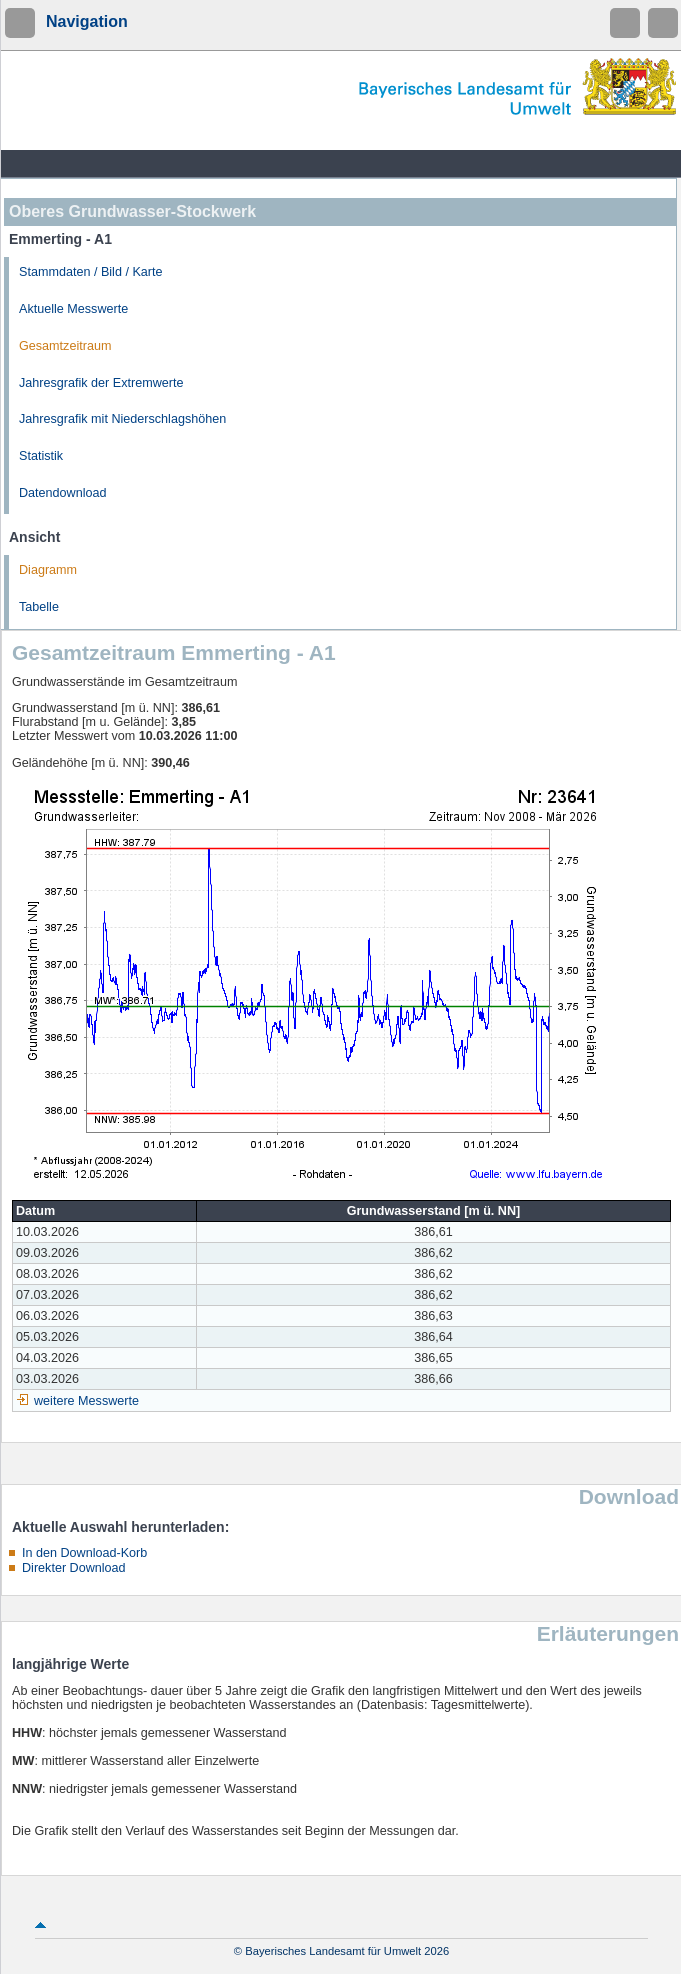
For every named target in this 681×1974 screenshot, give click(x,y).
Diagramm (48, 570)
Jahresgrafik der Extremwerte (101, 383)
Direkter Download (74, 1568)
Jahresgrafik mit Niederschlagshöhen (122, 419)
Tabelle (39, 607)
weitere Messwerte (86, 1401)
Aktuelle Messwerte (73, 309)
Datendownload (63, 493)
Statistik (41, 456)
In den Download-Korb (84, 1553)
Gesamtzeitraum (65, 346)
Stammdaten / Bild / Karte (91, 272)
